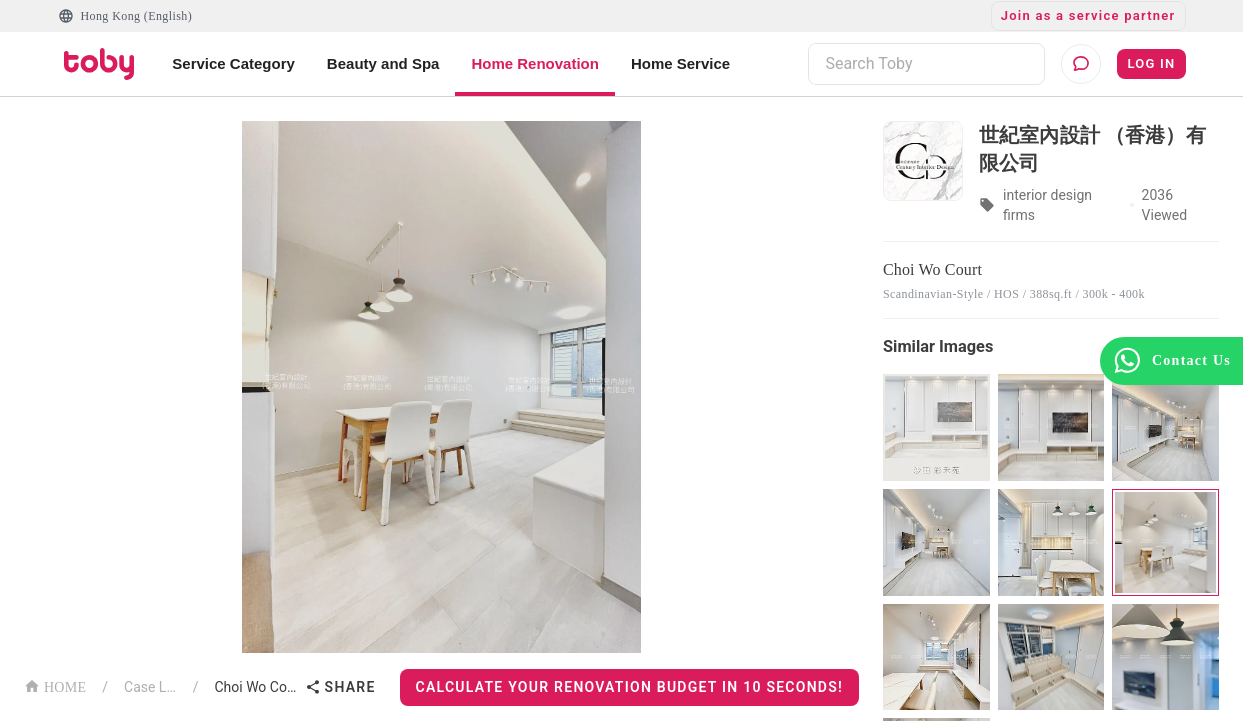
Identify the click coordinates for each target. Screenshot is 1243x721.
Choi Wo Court (255, 687)
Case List (150, 687)
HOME (55, 685)
